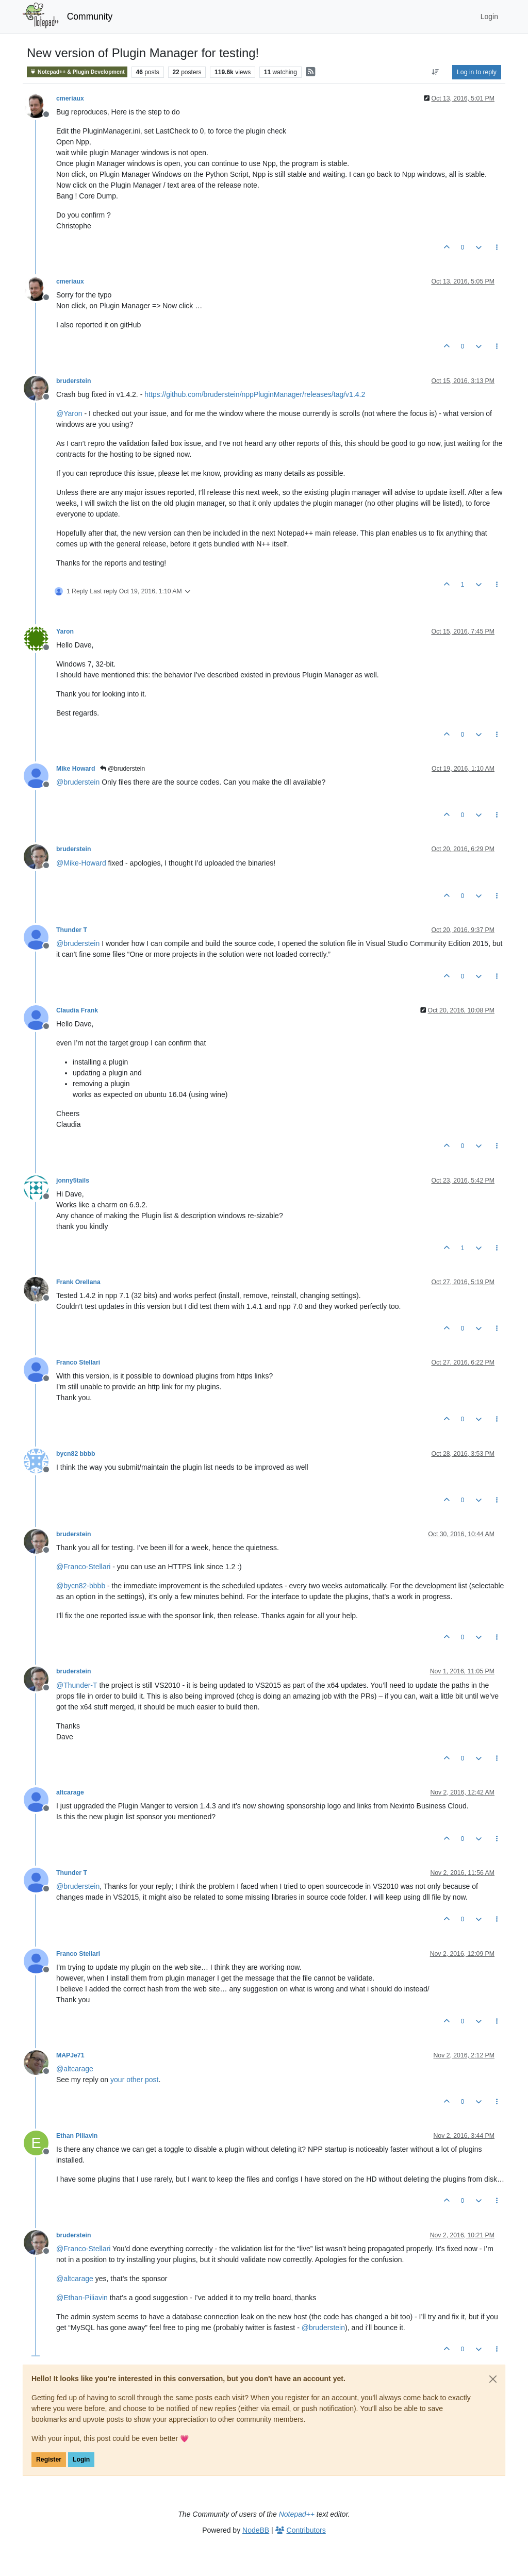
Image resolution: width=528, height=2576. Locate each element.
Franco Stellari (78, 1362)
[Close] (493, 2379)
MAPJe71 (70, 2055)
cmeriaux (70, 98)
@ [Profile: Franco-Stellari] (83, 1567)
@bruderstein (122, 768)
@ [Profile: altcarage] (74, 2069)
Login (81, 2459)
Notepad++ (297, 2514)
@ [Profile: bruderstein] (78, 782)
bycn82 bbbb (75, 1453)
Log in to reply (477, 72)
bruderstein (73, 381)
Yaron (65, 631)
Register (48, 2459)
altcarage (70, 1792)
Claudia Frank (77, 1010)
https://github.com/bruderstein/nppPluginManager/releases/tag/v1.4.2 (254, 394)
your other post (134, 2079)
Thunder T (71, 930)
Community (90, 16)
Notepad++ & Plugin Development (77, 72)
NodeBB (255, 2530)
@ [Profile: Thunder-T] (76, 1685)
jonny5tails (72, 1180)
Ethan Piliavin (76, 2135)
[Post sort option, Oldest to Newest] (435, 72)
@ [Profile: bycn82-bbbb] (80, 1586)
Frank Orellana (78, 1282)
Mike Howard (75, 768)
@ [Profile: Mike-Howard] (81, 863)
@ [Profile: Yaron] (69, 413)
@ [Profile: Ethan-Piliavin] (82, 2298)
